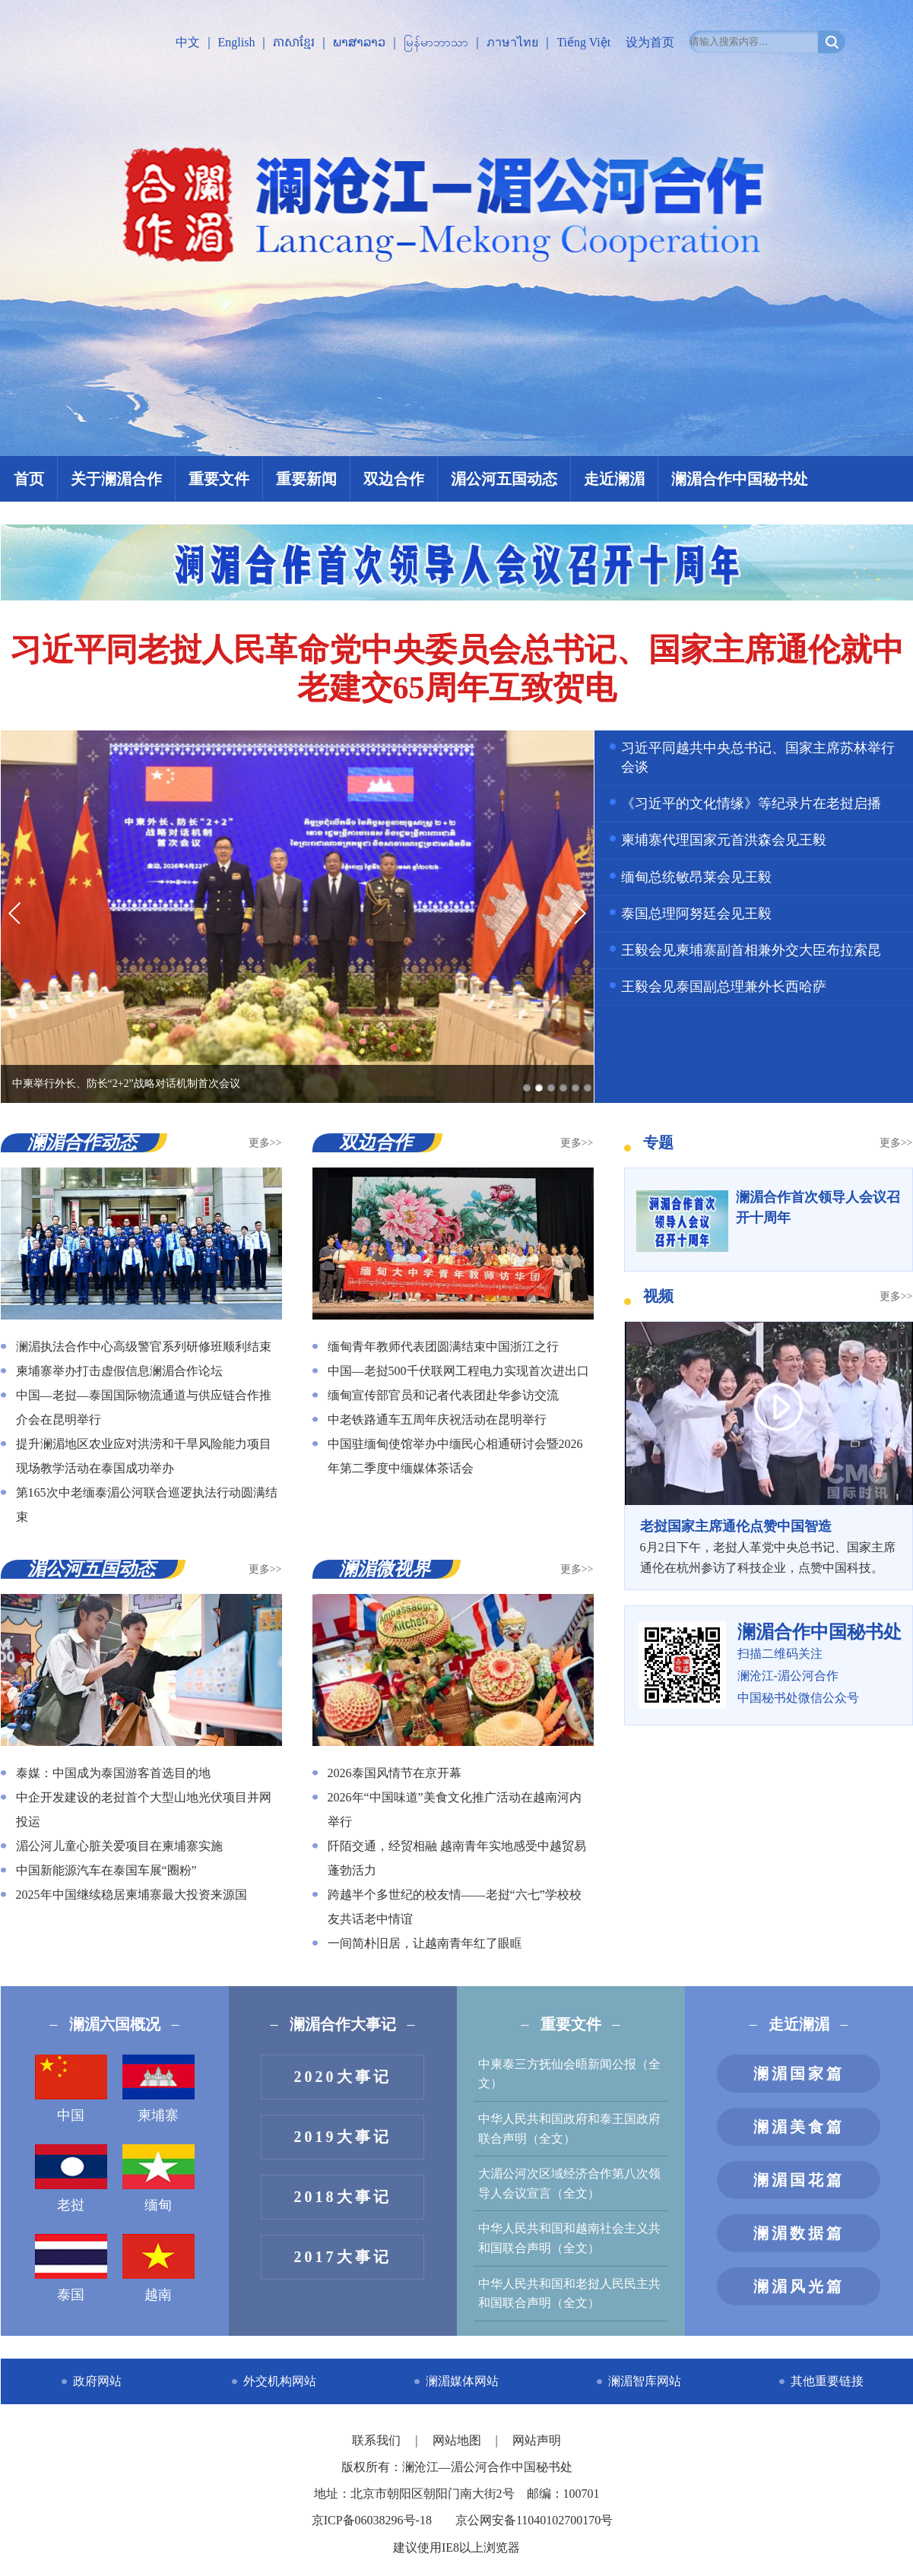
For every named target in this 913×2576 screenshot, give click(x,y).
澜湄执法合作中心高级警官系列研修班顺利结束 (143, 1346)
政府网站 (97, 2381)
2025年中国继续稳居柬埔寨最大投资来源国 (131, 1894)
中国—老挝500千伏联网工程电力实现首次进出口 (458, 1370)
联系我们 (378, 2440)
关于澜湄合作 (116, 479)
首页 (29, 479)
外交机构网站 (279, 2381)
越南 (158, 2268)
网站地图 (458, 2440)
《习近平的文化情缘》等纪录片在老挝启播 (751, 803)
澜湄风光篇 (799, 2286)
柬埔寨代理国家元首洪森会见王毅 (723, 840)
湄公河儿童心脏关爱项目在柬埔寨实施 (119, 1845)
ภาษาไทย (512, 42)
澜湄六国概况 (114, 2024)
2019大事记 (343, 2136)
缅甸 (158, 2178)
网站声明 (536, 2440)
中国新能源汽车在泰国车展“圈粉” (106, 1870)
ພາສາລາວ (359, 42)
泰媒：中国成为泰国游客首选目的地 (113, 1772)
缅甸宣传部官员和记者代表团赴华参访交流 (443, 1395)
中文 (188, 42)
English (236, 42)
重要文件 (219, 479)
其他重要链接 (827, 2381)
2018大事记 (343, 2196)
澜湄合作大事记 (343, 2024)
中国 (71, 2089)
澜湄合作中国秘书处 (739, 479)
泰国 (71, 2268)
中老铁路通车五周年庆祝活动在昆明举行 (437, 1419)
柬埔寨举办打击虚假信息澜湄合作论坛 (119, 1370)
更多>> (265, 1143)
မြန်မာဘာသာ (436, 42)
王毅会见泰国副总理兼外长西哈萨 (723, 986)
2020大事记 (343, 2076)
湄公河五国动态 (504, 479)
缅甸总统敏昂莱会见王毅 (696, 877)
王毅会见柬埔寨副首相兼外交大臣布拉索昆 (751, 950)
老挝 (71, 2178)
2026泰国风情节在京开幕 (394, 1772)
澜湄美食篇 (799, 2126)
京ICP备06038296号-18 (372, 2520)
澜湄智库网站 (644, 2381)
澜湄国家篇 (799, 2073)
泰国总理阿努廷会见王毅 (696, 913)
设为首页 (650, 42)
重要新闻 (306, 479)
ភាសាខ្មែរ (294, 42)
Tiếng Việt (583, 42)
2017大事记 (343, 2256)
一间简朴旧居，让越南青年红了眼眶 (425, 1943)
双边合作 (393, 479)
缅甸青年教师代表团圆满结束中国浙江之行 (443, 1346)
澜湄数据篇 (799, 2233)
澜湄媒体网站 (462, 2381)
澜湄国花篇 (799, 2180)
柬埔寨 (158, 2089)
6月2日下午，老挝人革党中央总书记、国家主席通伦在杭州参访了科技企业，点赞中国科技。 (768, 1545)
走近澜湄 (614, 479)
